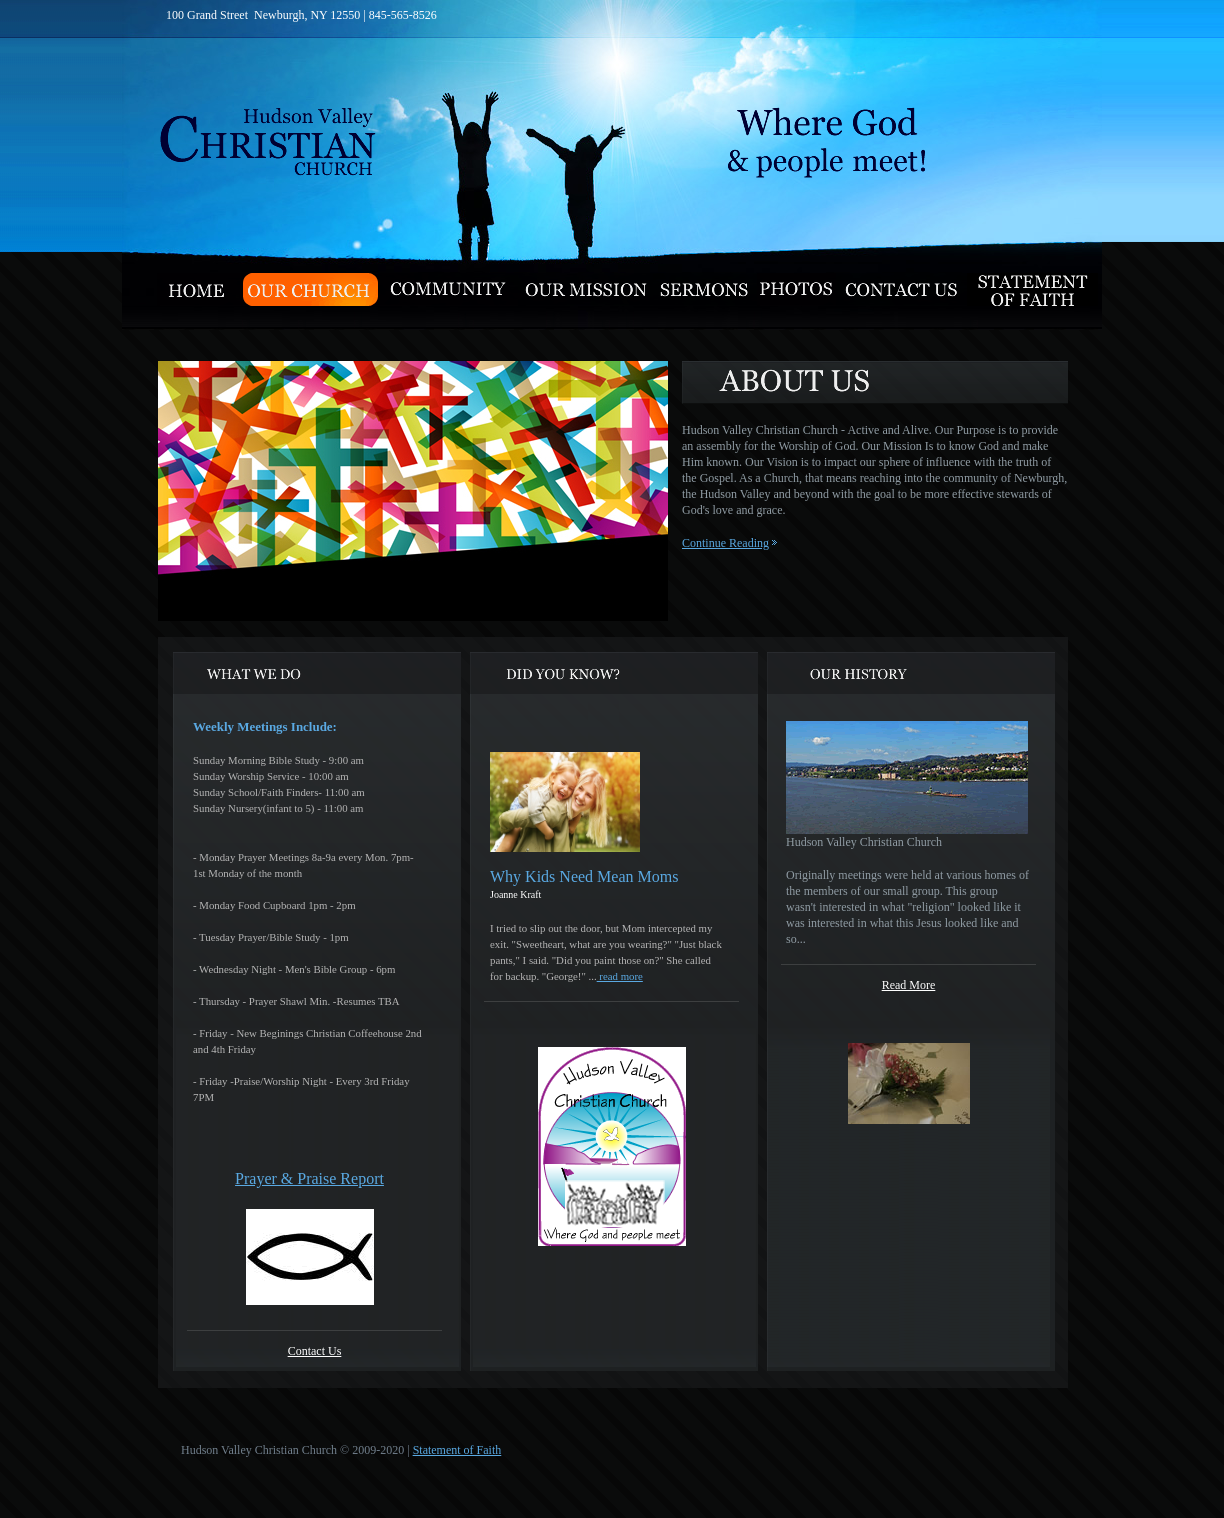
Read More (909, 985)
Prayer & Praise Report (309, 1178)
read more (620, 976)
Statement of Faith (457, 1450)
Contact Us (315, 1351)
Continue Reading (725, 543)
